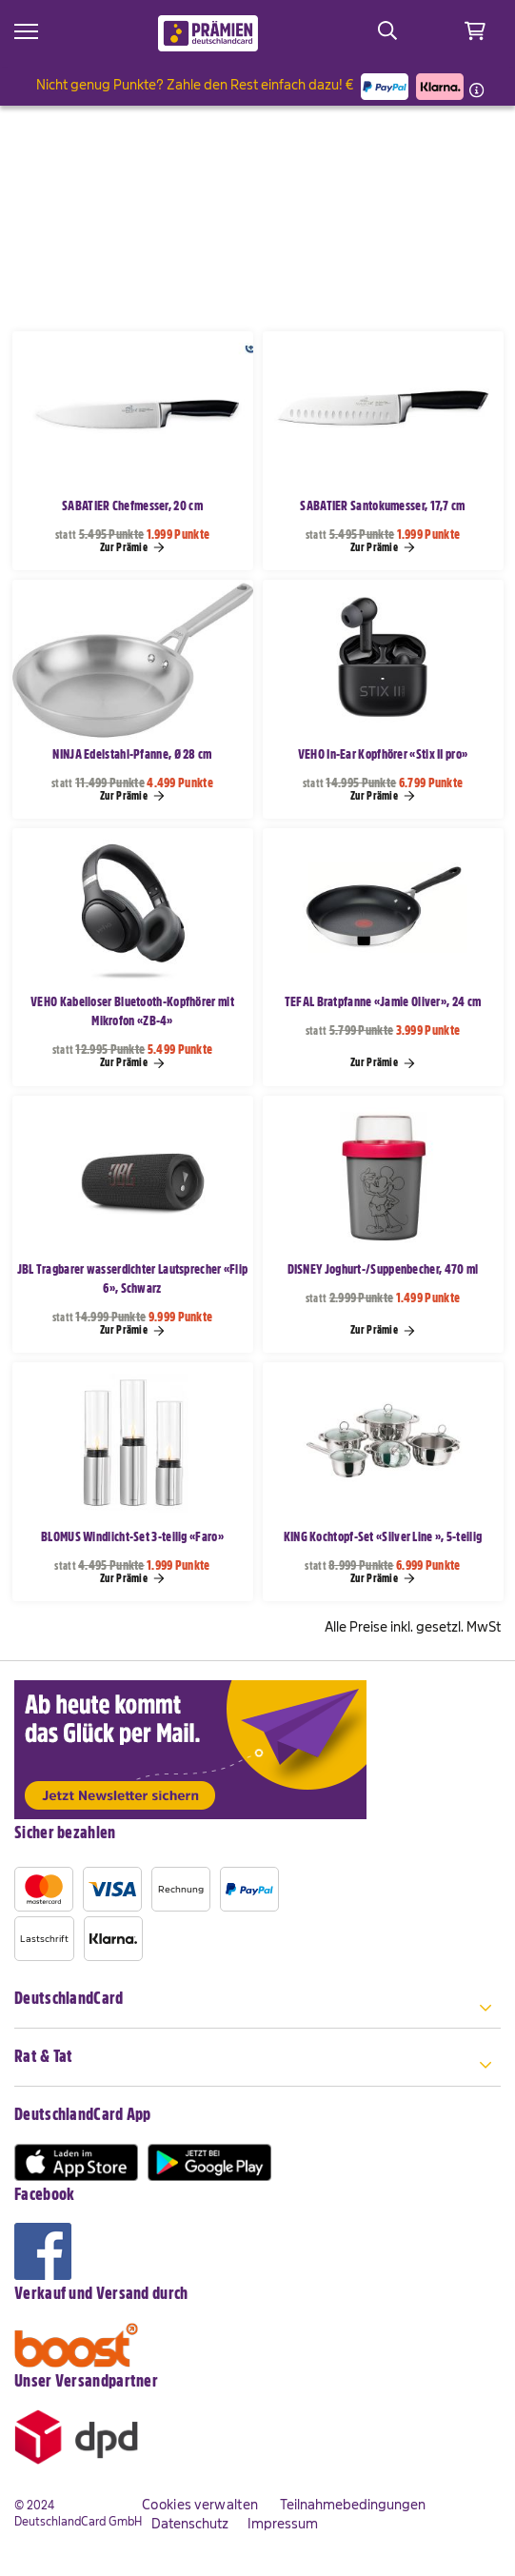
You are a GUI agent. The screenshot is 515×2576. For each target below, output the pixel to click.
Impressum (283, 2523)
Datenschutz (189, 2523)
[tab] (257, 2009)
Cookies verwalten (200, 2504)
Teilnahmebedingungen (353, 2504)
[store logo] (208, 33)
